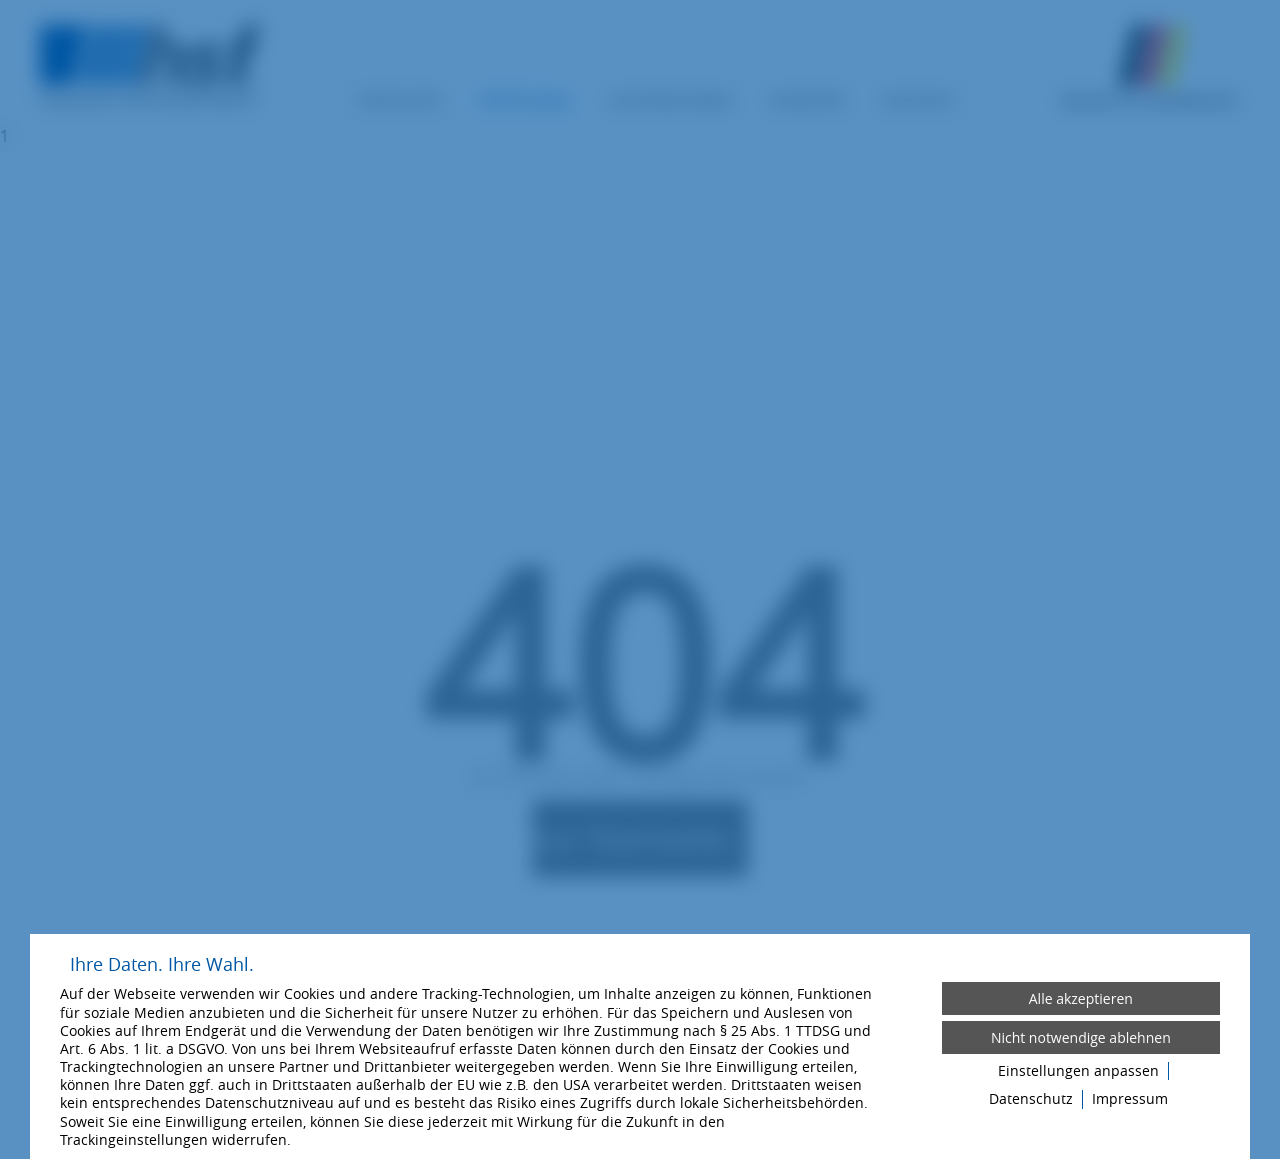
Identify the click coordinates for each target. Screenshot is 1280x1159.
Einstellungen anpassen (1078, 1071)
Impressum (1130, 1099)
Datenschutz (1031, 1099)
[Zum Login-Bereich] (5, 5)
